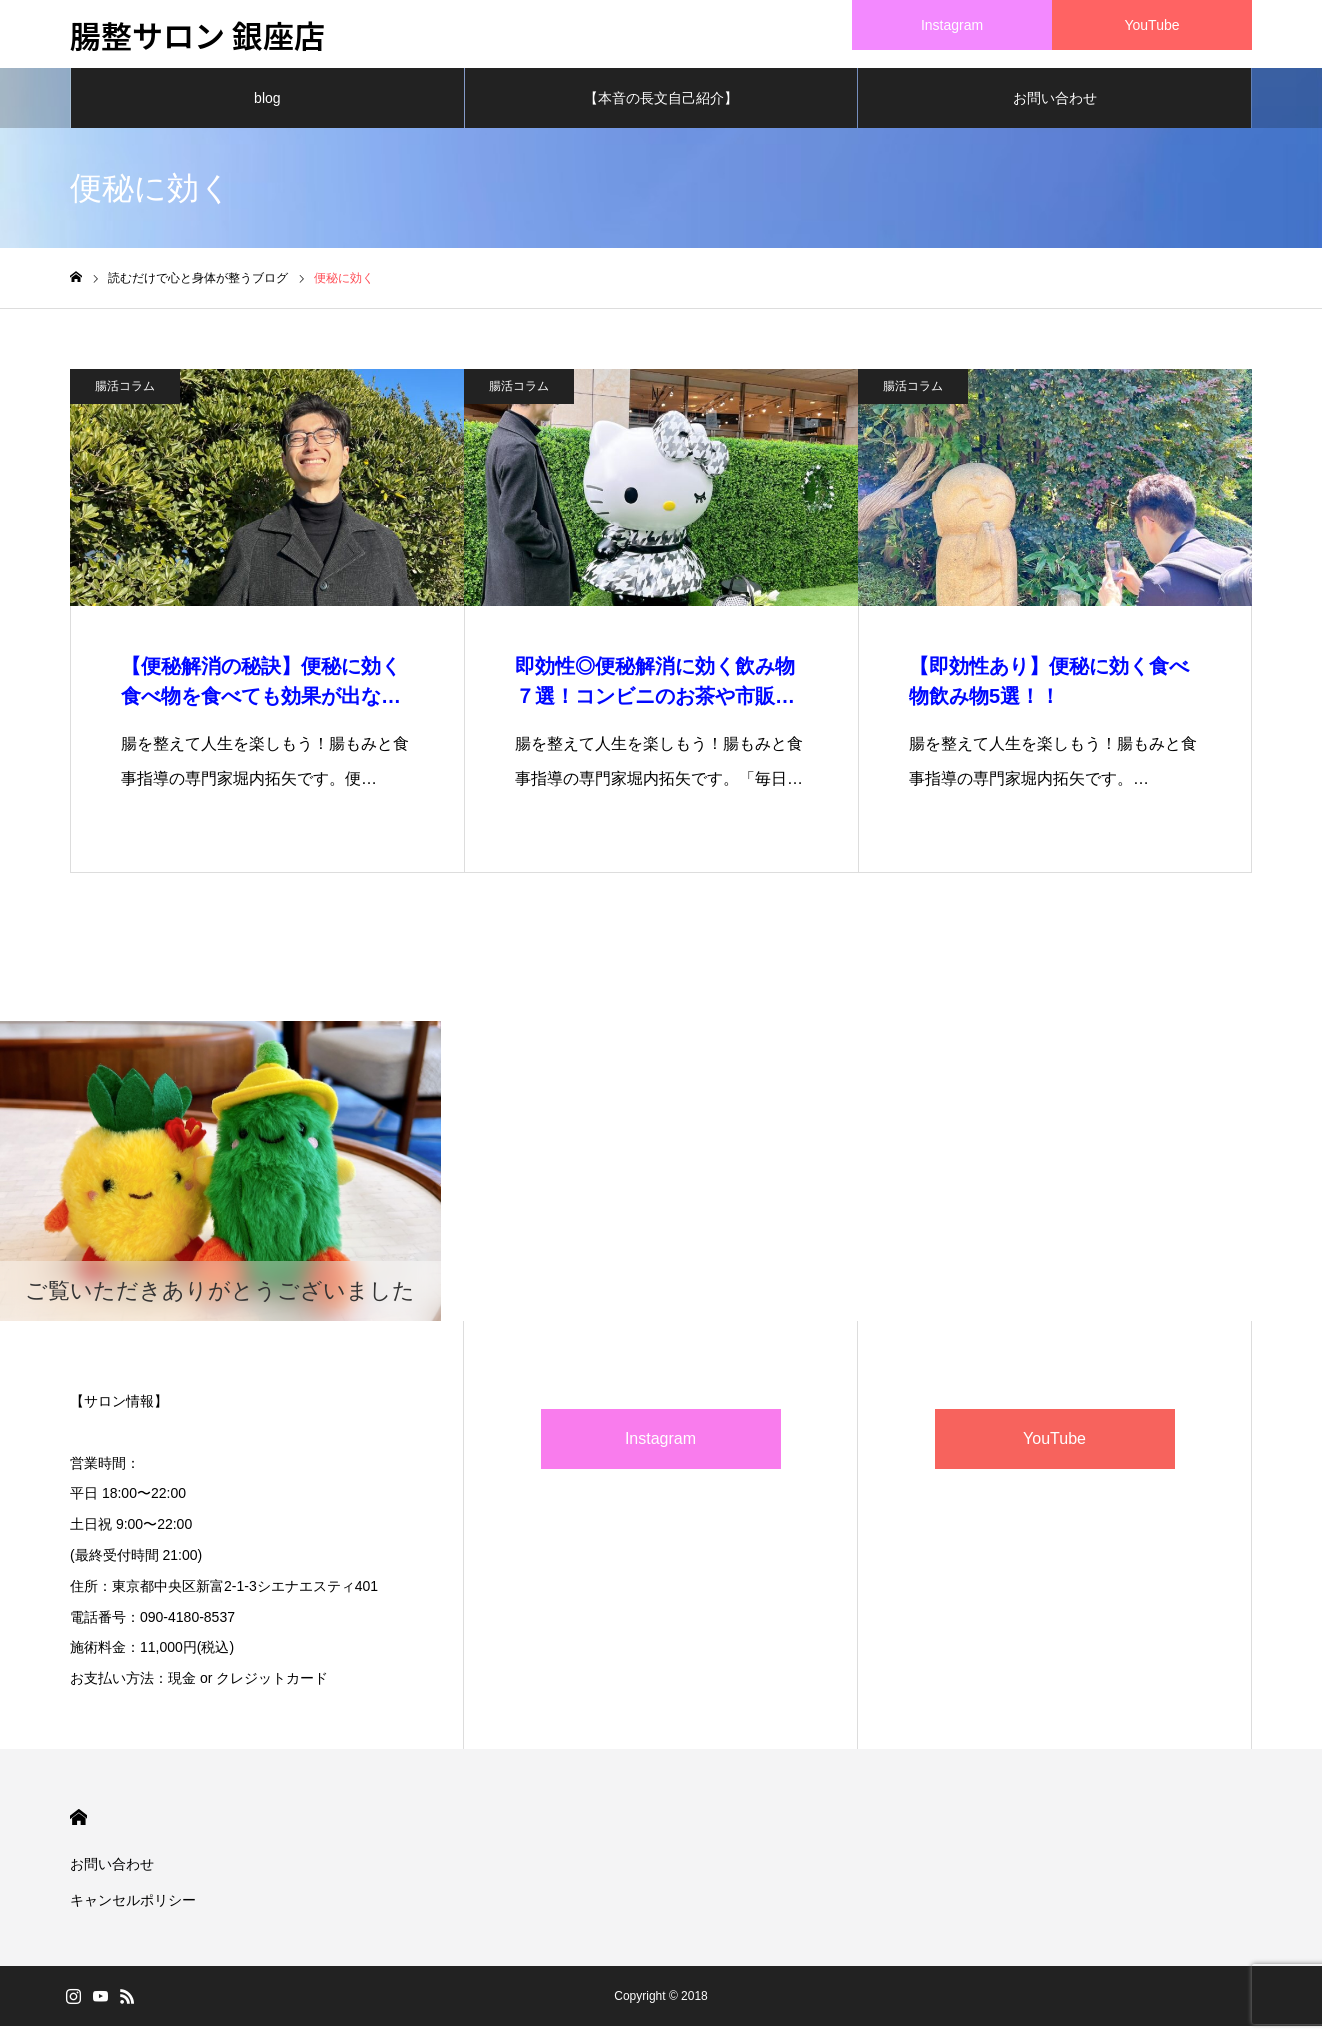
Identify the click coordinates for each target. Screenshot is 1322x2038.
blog (267, 110)
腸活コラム (125, 398)
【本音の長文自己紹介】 (661, 110)
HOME (78, 1829)
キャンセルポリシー (133, 1912)
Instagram (660, 1450)
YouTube (1054, 1450)
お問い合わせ (1055, 110)
